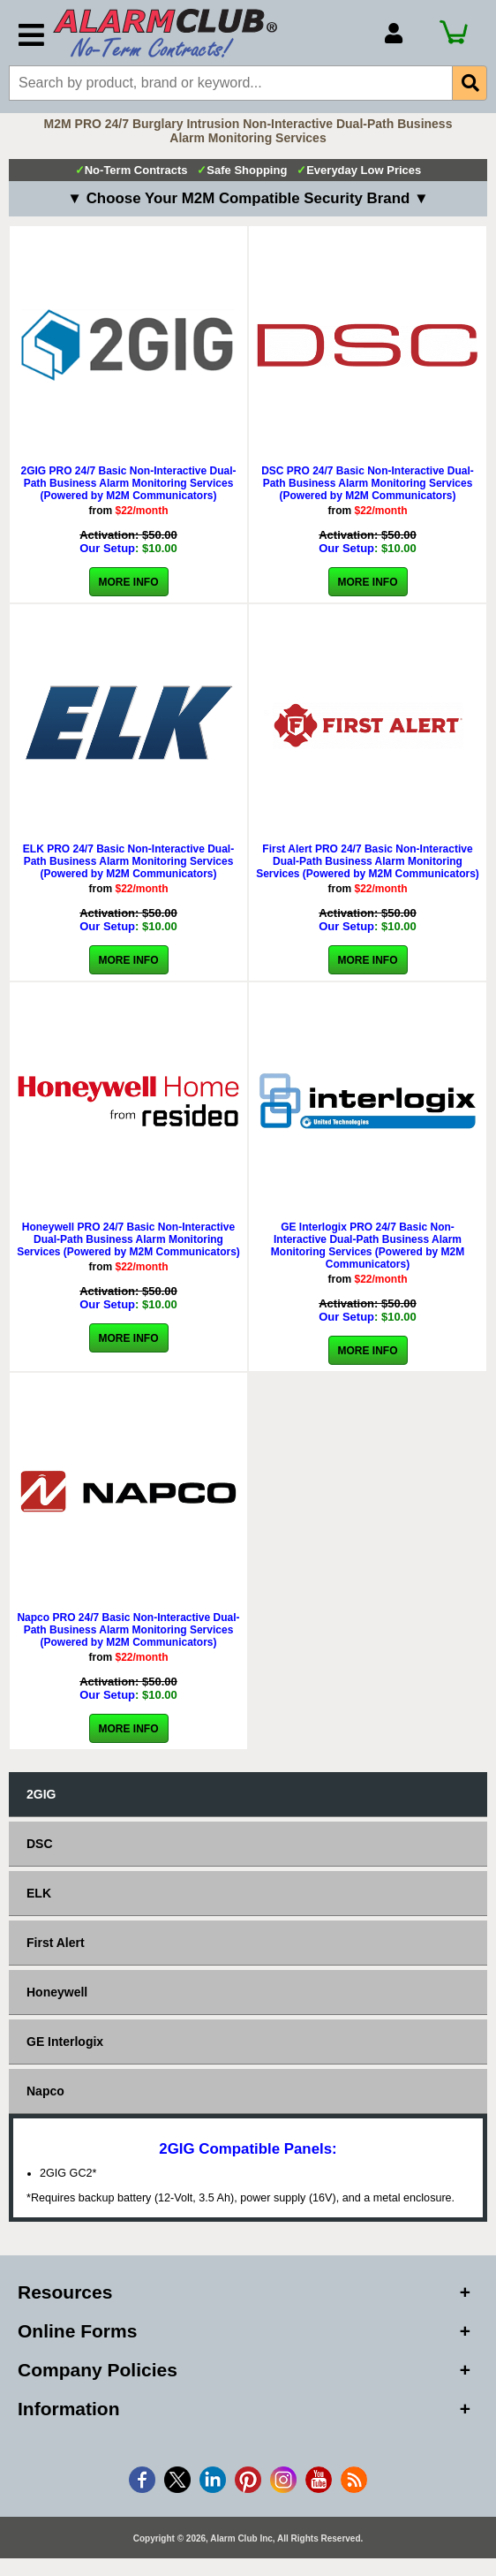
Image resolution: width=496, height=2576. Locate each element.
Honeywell (56, 1992)
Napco (45, 2091)
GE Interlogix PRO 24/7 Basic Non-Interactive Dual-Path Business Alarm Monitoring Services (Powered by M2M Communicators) (367, 1245)
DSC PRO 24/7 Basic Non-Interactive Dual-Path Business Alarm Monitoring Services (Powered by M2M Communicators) (367, 483)
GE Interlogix (64, 2041)
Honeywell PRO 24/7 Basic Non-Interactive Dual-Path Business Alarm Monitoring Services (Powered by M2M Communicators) (128, 1239)
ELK (38, 1893)
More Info (129, 582)
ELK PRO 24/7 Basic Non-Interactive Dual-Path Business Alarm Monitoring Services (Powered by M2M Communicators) (128, 861)
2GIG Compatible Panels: (247, 2148)
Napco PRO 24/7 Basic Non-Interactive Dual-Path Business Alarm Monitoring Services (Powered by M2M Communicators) (128, 1629)
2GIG (41, 1794)
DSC (39, 1844)
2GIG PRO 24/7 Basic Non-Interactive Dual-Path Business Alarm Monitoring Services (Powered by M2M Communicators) (128, 483)
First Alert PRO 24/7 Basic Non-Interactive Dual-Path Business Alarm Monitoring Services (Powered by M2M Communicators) (367, 861)
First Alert (55, 1943)
